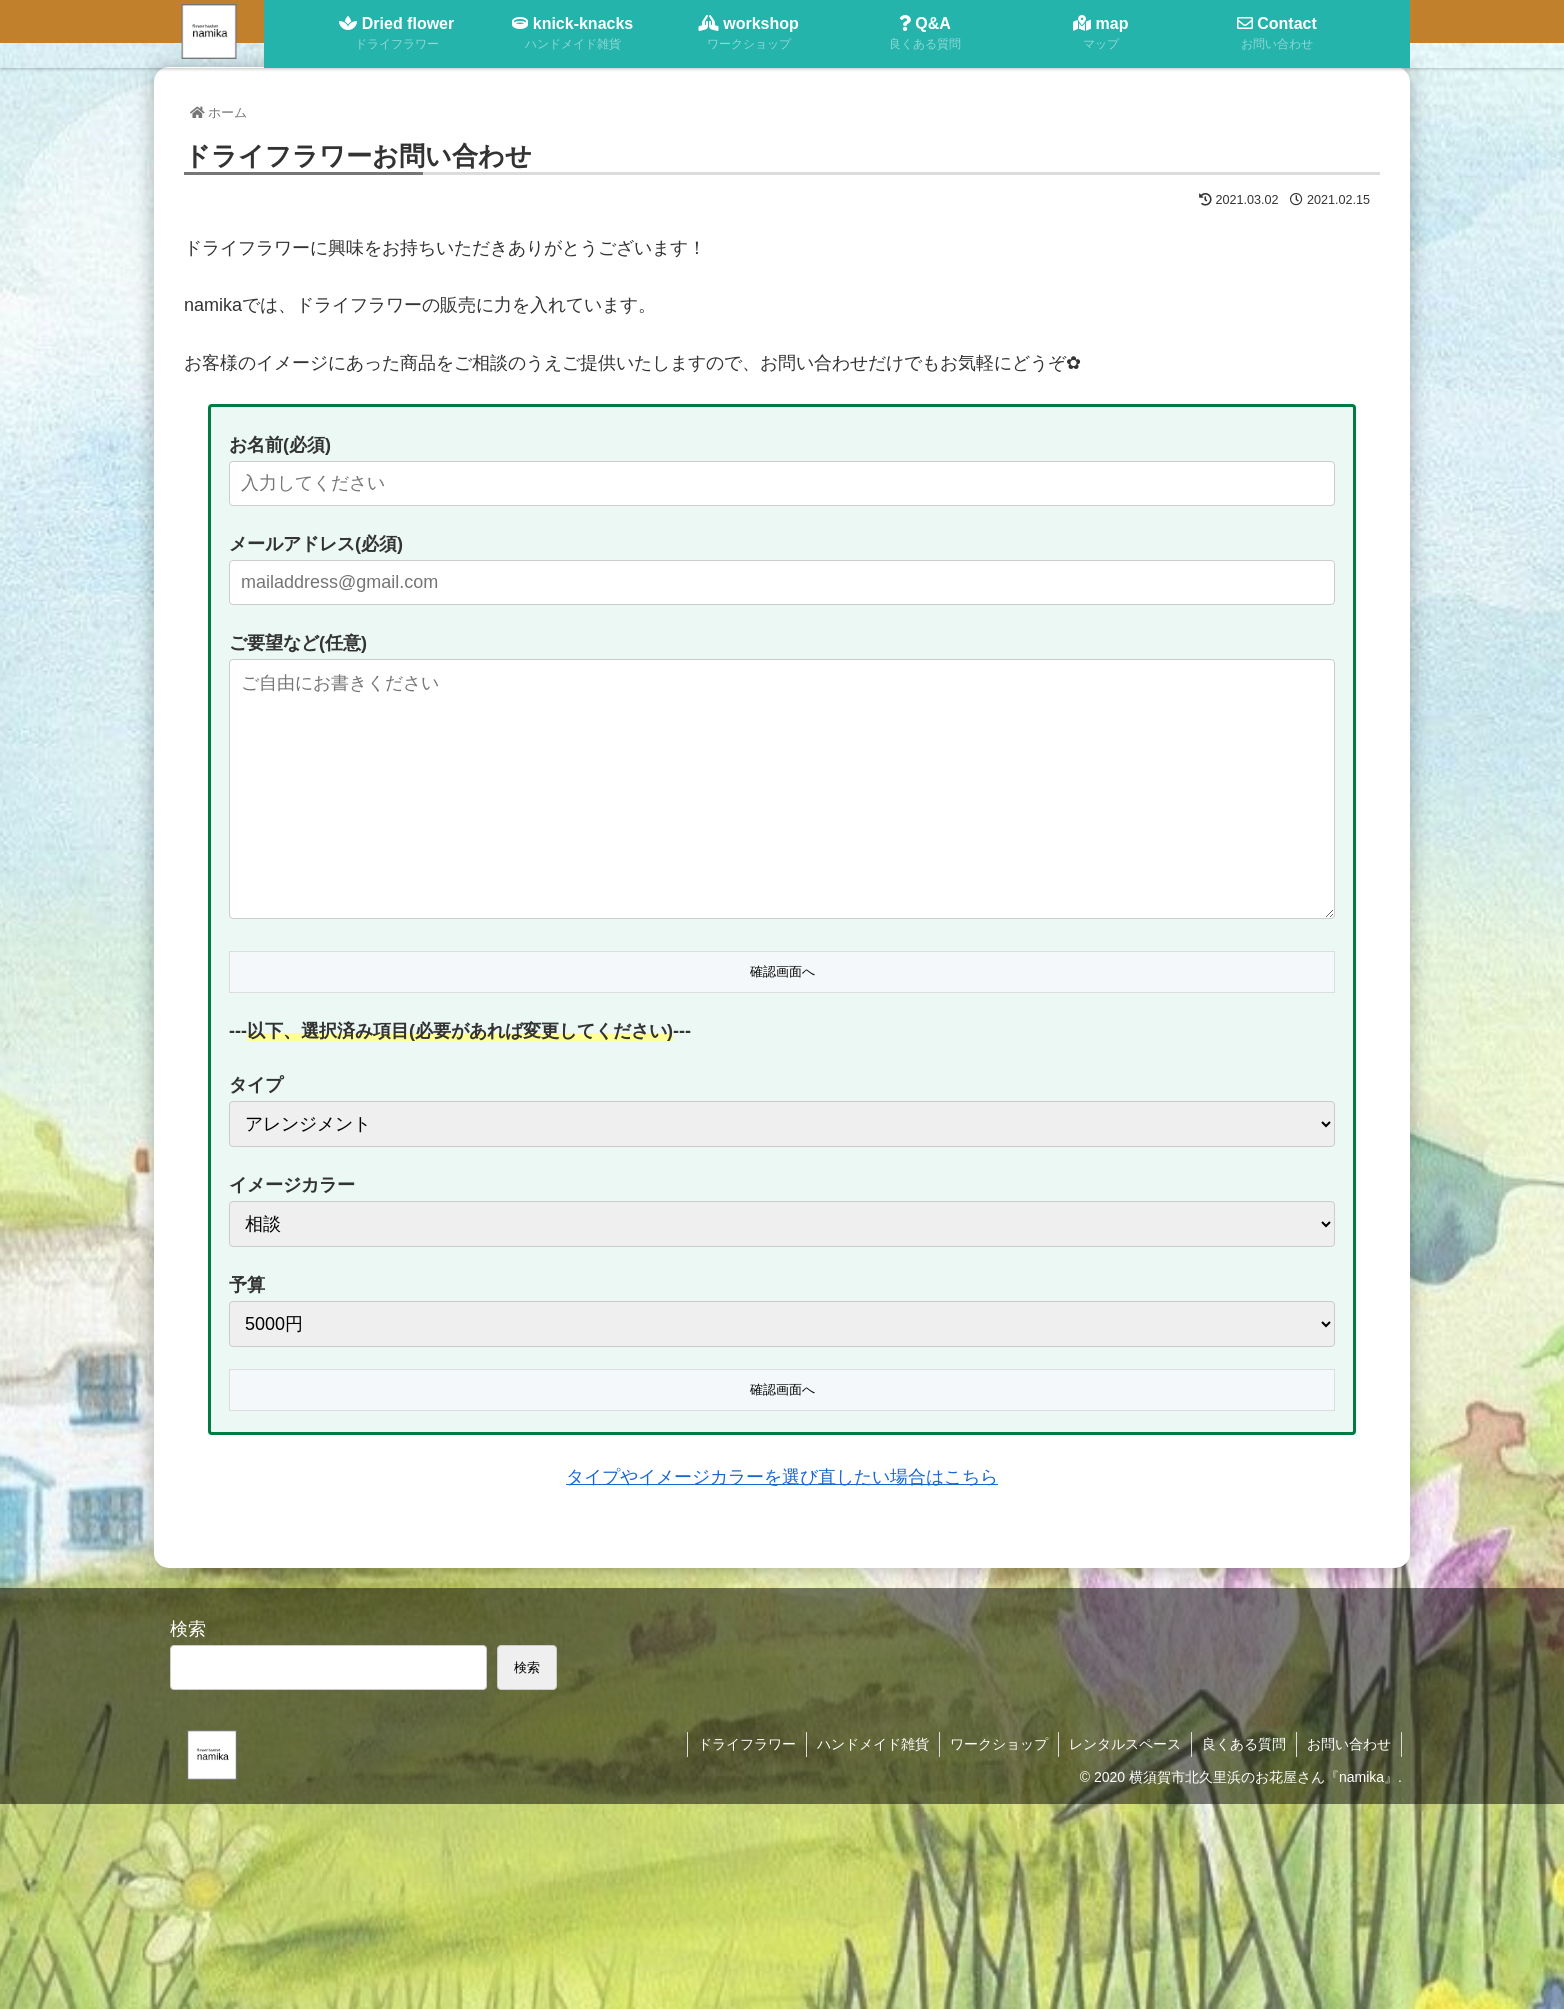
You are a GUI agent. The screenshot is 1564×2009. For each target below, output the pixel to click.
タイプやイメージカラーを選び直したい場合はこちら (782, 1477)
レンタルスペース (1125, 1744)
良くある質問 (1244, 1744)
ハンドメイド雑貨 (873, 1744)
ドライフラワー (747, 1744)
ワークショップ (999, 1744)
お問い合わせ (1349, 1744)
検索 (188, 1629)
